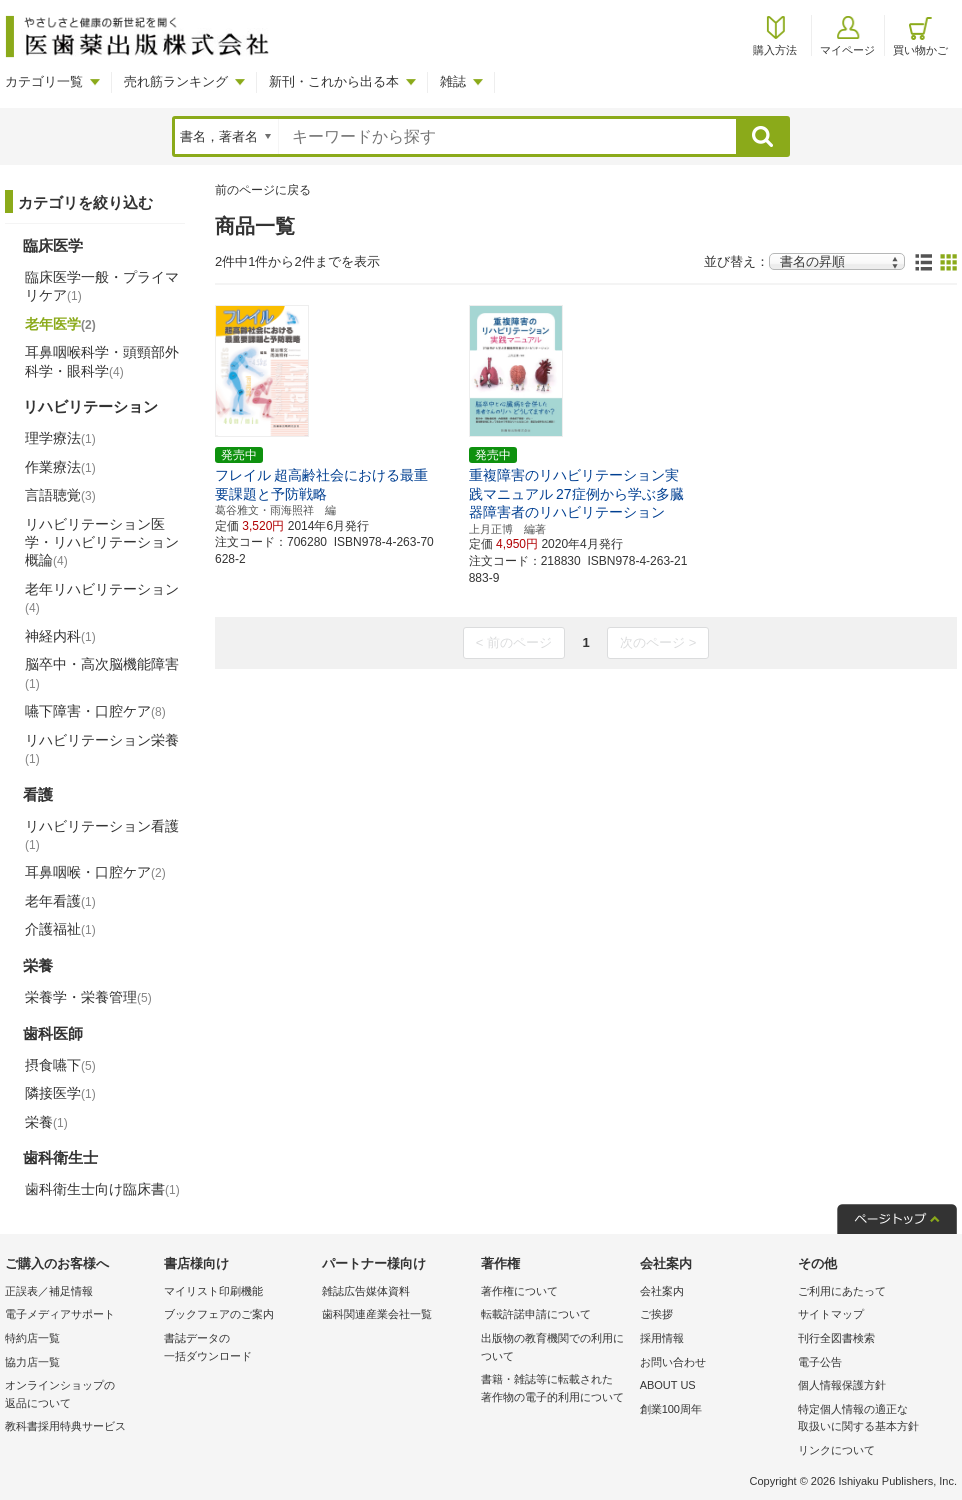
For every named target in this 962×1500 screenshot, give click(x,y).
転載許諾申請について (536, 1314)
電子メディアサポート (60, 1314)
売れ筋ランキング (176, 81)
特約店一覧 (32, 1338)
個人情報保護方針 (842, 1385)
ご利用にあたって (842, 1291)
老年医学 (60, 324)
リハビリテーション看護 (102, 835)
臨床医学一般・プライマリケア (102, 286)
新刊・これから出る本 (334, 81)
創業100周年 (671, 1409)
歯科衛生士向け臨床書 (102, 1189)
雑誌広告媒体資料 (366, 1291)
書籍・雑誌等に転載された (555, 1389)
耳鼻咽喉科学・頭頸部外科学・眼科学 (102, 361)
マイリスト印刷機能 (213, 1291)
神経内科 (60, 636)
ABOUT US (668, 1385)
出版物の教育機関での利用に (555, 1348)
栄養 (46, 1122)
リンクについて (836, 1450)
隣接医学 (60, 1093)
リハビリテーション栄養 (102, 749)
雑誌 (453, 81)
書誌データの (238, 1348)
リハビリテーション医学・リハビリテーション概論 (102, 542)
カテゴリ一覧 (44, 81)
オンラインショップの (79, 1395)
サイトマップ (831, 1314)
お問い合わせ (673, 1362)
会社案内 (662, 1291)
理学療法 (60, 438)
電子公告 (820, 1362)
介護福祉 (60, 929)
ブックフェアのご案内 (219, 1314)
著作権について (519, 1291)
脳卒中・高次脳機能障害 (102, 673)
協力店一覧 (32, 1362)
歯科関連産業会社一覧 (377, 1314)
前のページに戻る (263, 190)
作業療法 (60, 467)
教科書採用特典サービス (65, 1426)
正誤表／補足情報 (49, 1291)
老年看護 (60, 901)
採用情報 (662, 1338)
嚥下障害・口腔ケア (95, 711)
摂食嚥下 (60, 1065)
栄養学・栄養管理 (88, 997)
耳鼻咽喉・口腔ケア (95, 872)
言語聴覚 (60, 495)
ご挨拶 (656, 1314)
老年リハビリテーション (102, 598)
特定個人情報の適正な (872, 1419)
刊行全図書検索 (836, 1338)
